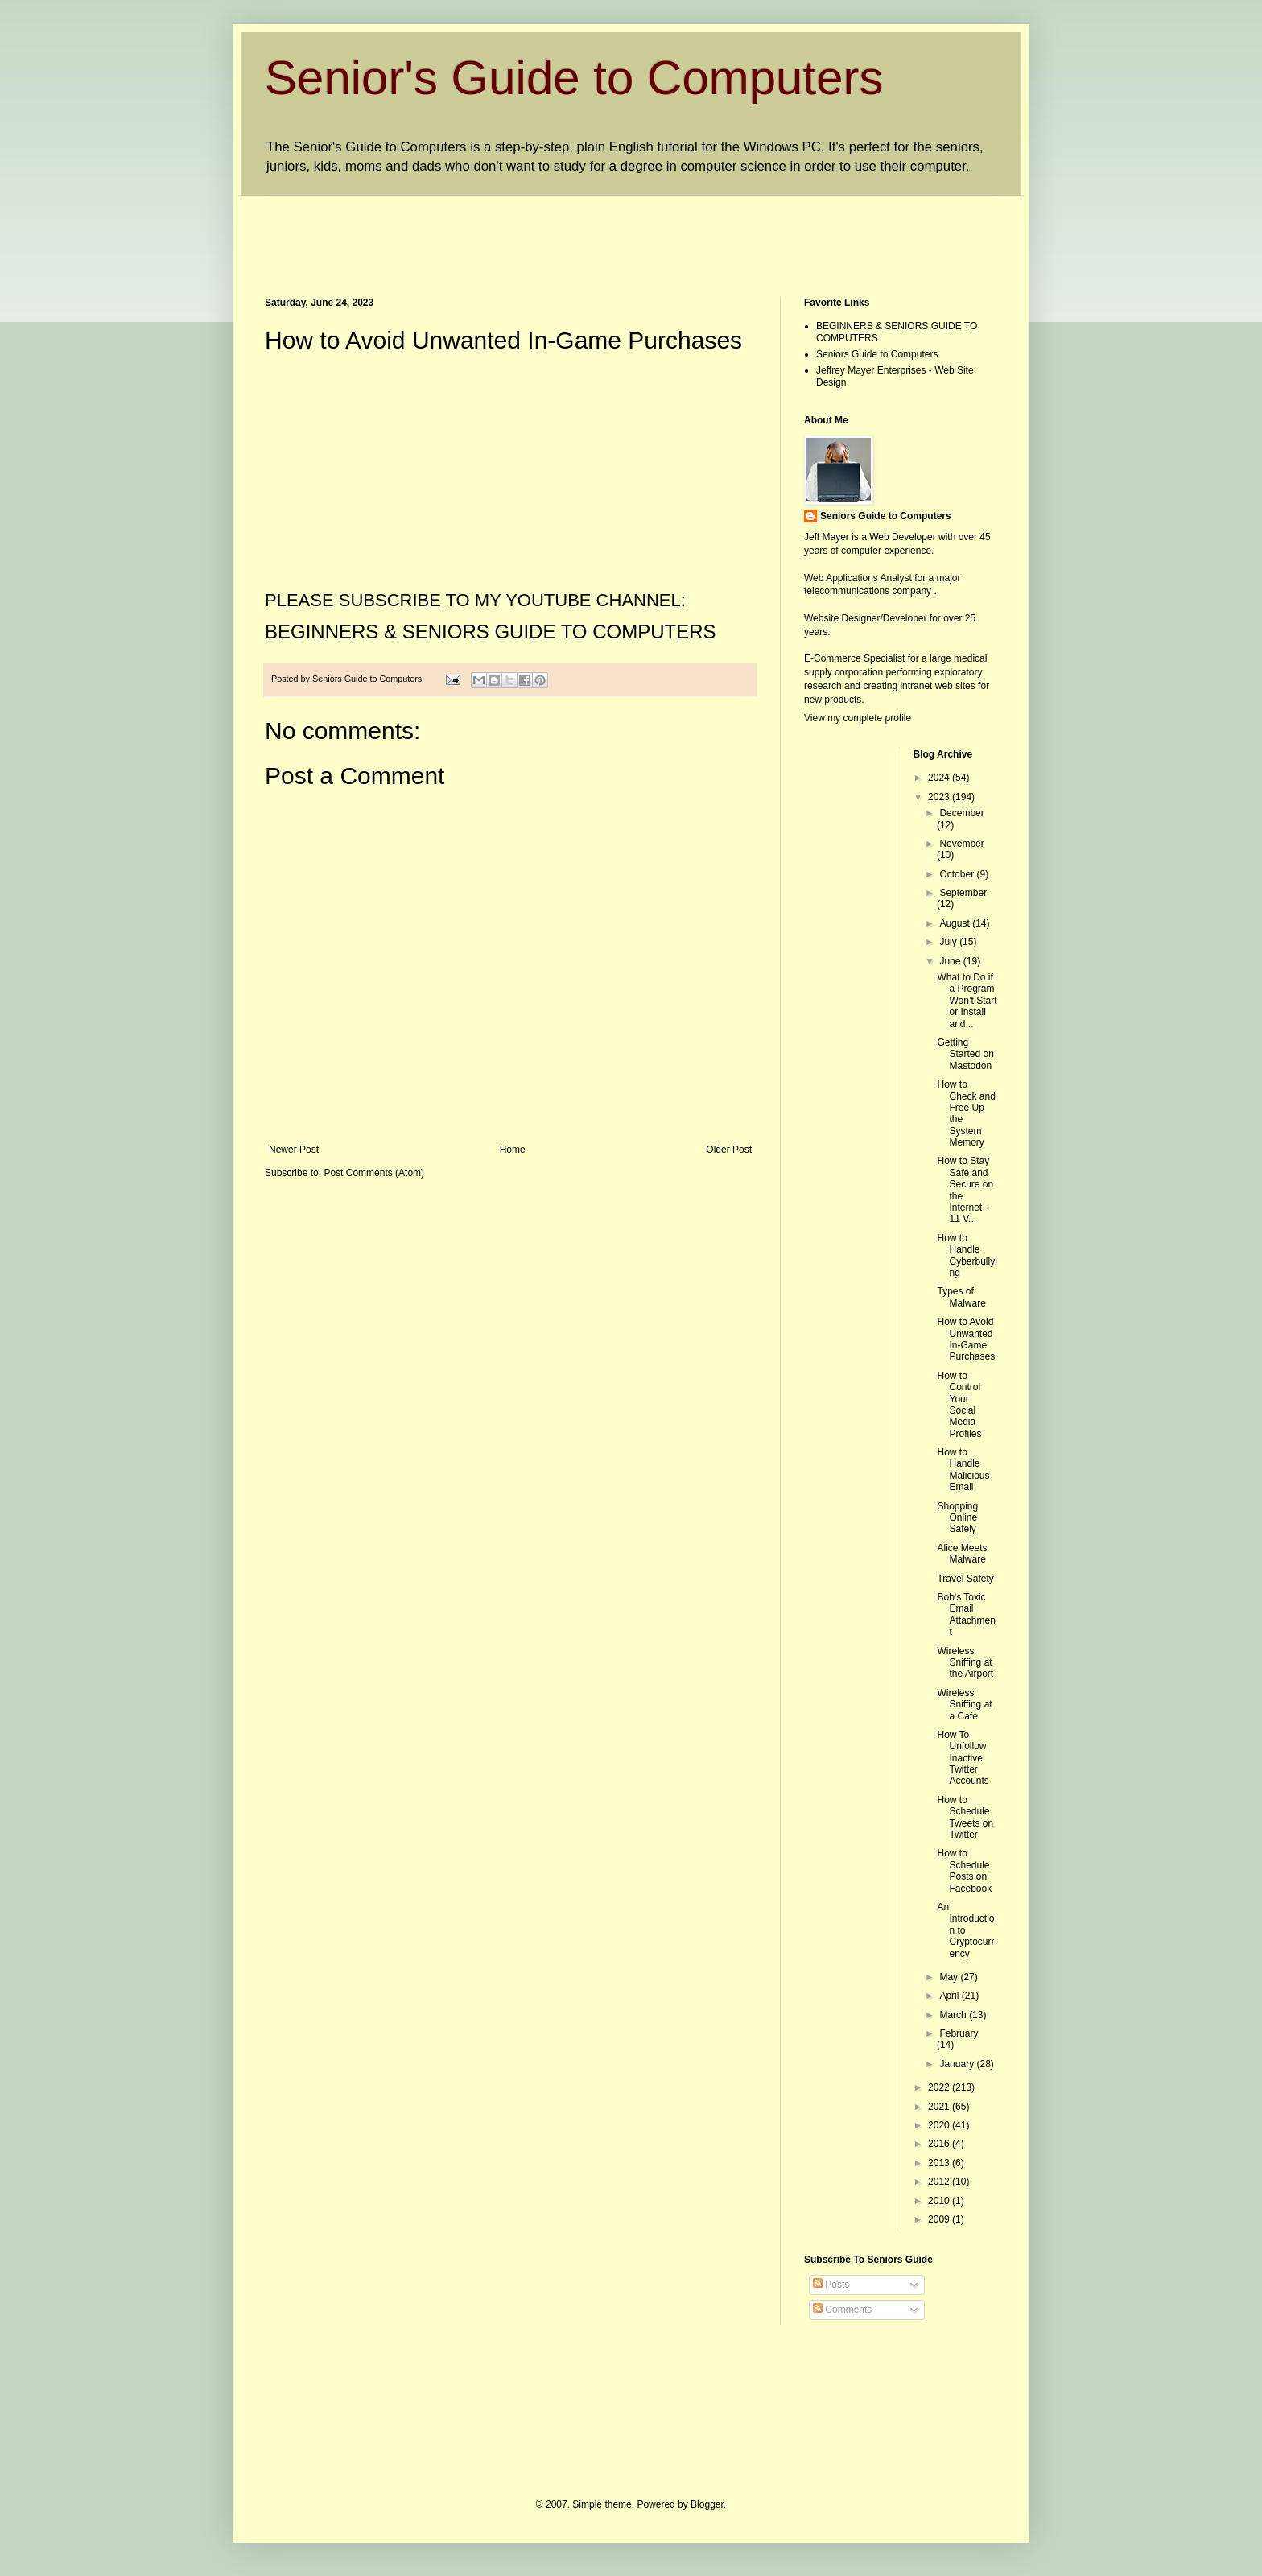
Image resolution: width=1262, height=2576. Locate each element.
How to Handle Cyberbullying (966, 1255)
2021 (940, 2106)
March (954, 2015)
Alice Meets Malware (962, 1553)
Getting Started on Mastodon (965, 1054)
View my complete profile (857, 718)
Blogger (707, 2504)
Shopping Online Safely (957, 1518)
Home (513, 1149)
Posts (831, 2284)
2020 (940, 2125)
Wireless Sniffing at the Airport (965, 1662)
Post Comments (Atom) (374, 1173)
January (957, 2064)
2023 (940, 797)
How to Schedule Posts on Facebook (964, 1870)
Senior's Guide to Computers (574, 78)
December (961, 813)
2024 (940, 777)
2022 (940, 2087)
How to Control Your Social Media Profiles (959, 1404)
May (949, 1977)
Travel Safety (965, 1578)
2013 (940, 2163)
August (955, 923)
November (961, 843)
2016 (940, 2143)
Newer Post (294, 1149)
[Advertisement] (558, 232)
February (958, 2033)
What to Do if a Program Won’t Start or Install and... (966, 1001)
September (963, 892)
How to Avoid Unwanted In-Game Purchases (966, 1339)
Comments (842, 2309)
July (949, 941)
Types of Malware (961, 1297)
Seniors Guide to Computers (877, 354)
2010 (940, 2201)
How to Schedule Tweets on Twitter (965, 1817)
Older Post (729, 1149)
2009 (940, 2219)
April (950, 1995)
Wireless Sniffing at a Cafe (964, 1704)
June (951, 961)
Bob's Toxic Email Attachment (966, 1614)
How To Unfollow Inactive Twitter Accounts (962, 1758)
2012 (940, 2181)
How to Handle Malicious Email (963, 1469)
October (957, 874)
